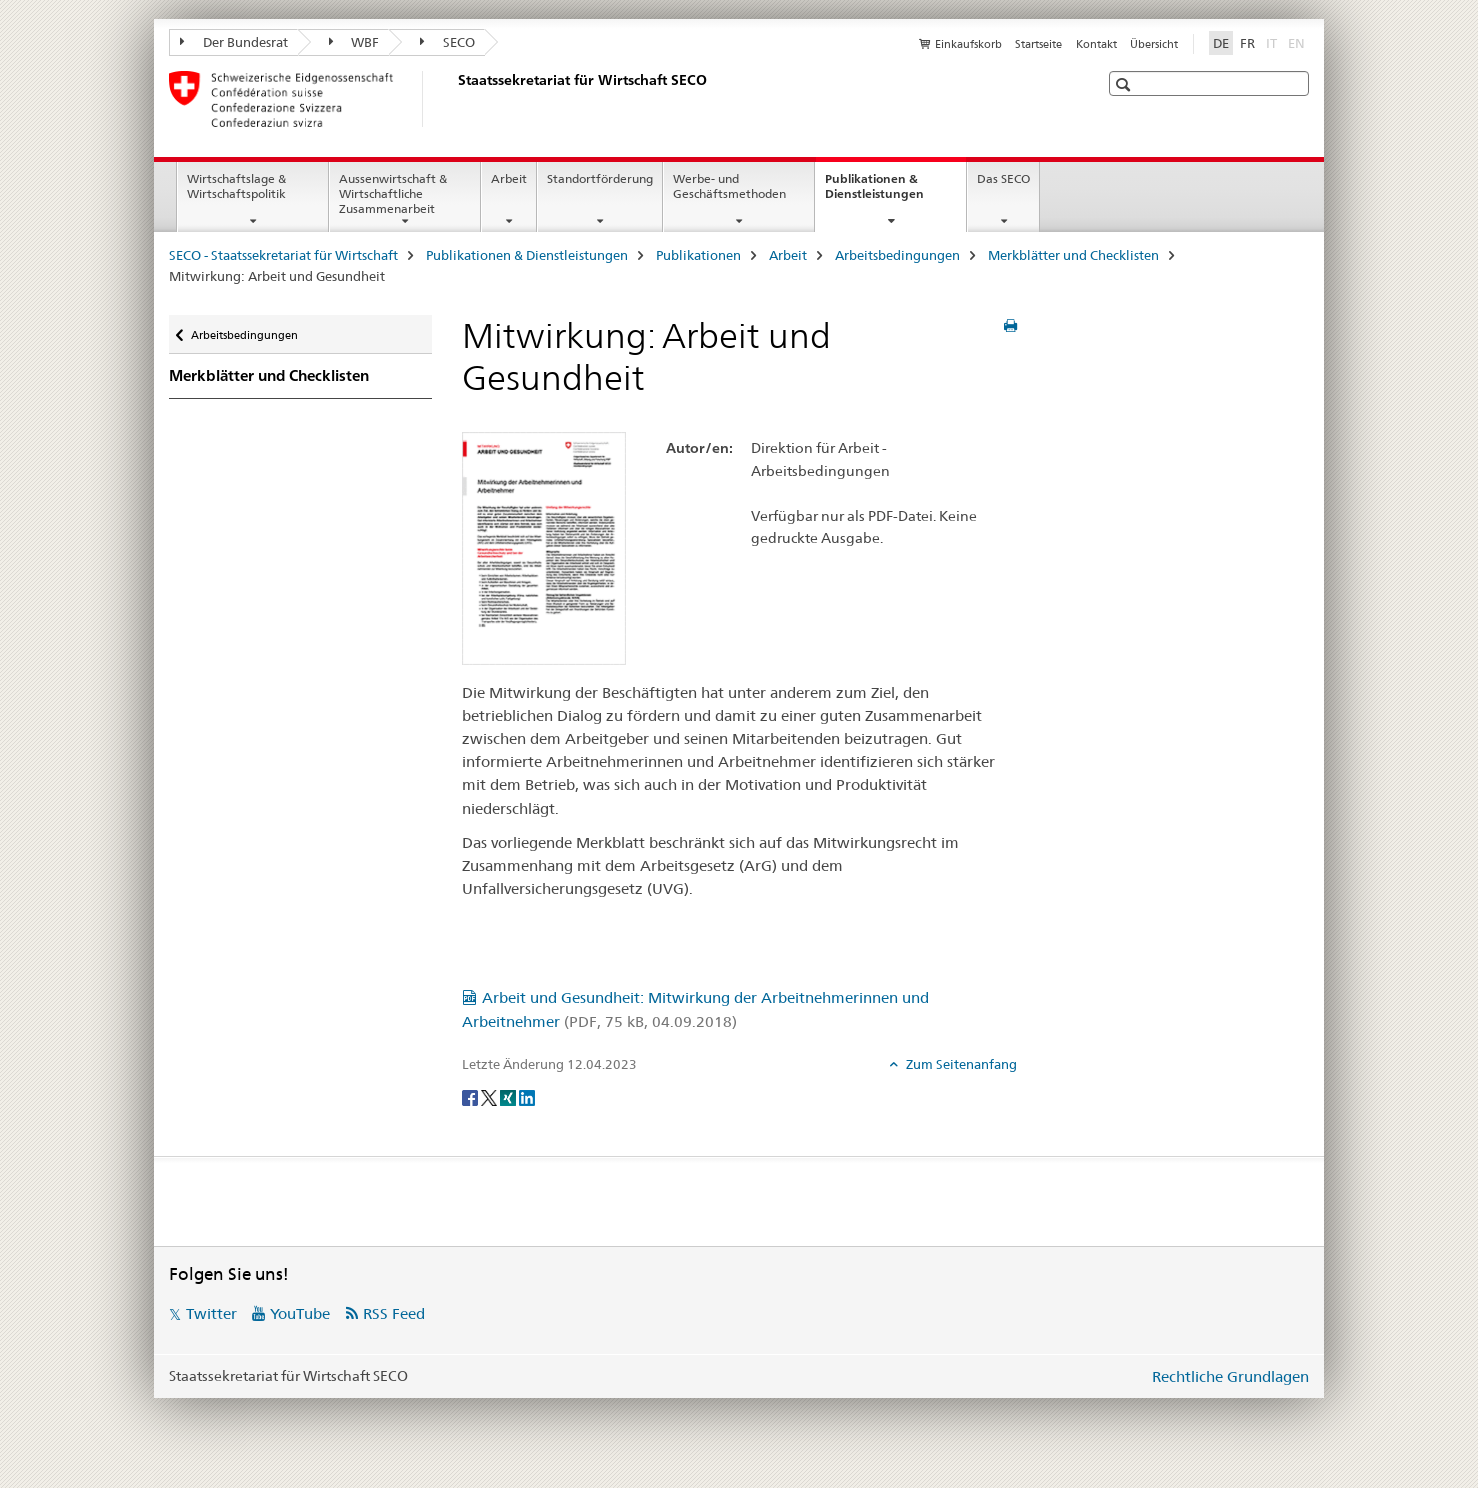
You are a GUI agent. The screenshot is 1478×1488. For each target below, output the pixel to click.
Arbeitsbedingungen (897, 255)
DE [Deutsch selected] (1221, 43)
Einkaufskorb (968, 44)
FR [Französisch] (1247, 43)
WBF (354, 42)
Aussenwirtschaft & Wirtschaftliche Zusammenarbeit (393, 193)
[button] (1125, 84)
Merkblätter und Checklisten (1073, 255)
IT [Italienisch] (1273, 42)
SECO (447, 42)
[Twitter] (490, 1097)
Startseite (1038, 44)
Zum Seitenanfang (960, 1064)
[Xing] (509, 1097)
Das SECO (1003, 178)
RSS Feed (394, 1313)
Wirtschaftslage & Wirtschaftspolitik (236, 186)
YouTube (300, 1313)
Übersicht (1154, 44)
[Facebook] (471, 1097)
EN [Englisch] (1298, 42)
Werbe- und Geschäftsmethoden (729, 186)
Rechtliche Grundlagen (1230, 1376)
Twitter (211, 1313)
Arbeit (509, 178)
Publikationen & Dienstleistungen (895, 193)
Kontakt (1096, 44)
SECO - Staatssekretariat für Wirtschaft (283, 255)
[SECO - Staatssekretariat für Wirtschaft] (454, 99)
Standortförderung (600, 178)
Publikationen (698, 255)
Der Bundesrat (234, 42)
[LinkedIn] (527, 1097)
